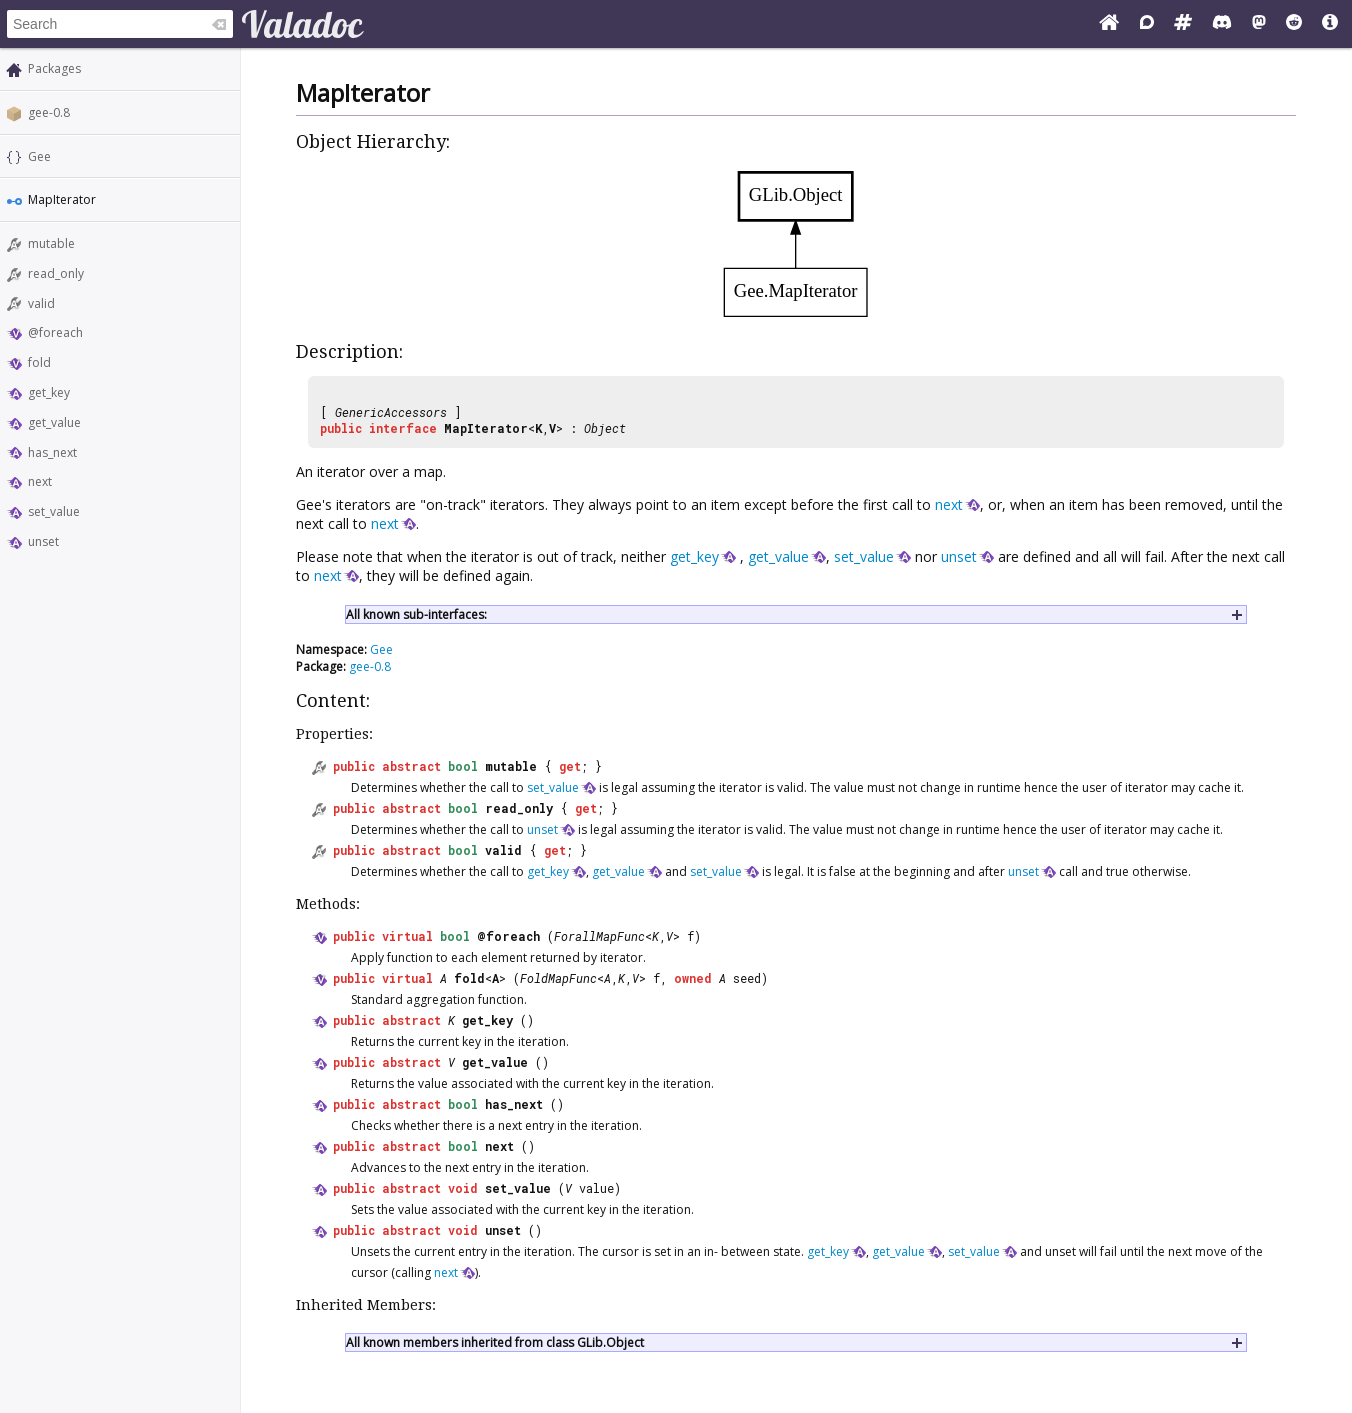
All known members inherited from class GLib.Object (495, 1342)
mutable (51, 243)
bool (463, 766)
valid (41, 303)
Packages (54, 68)
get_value (54, 422)
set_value (54, 511)
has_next (52, 452)
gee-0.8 (49, 112)
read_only (56, 273)
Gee (39, 156)
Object (605, 428)
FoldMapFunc (558, 978)
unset (43, 541)
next (40, 481)
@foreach (55, 332)
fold (39, 362)
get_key (49, 392)
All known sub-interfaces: (416, 614)
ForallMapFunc (599, 936)
